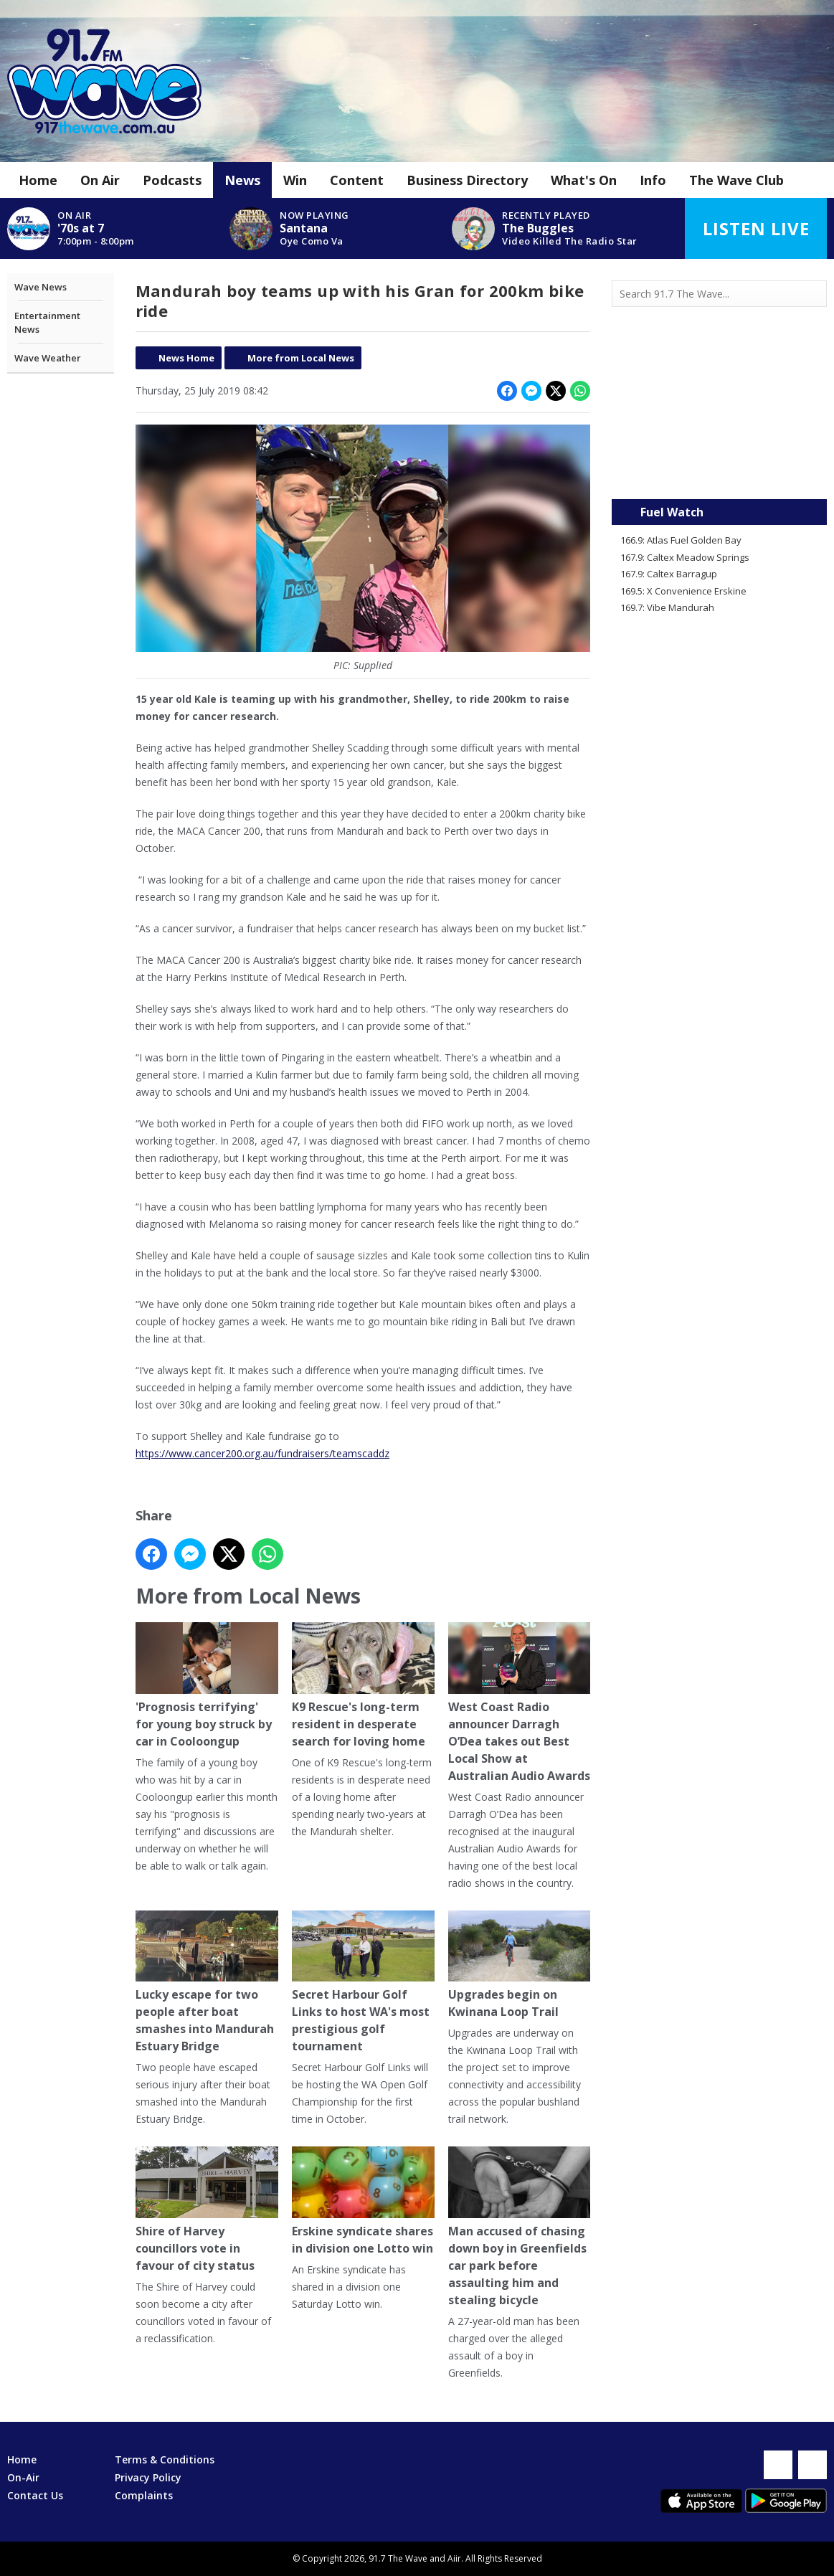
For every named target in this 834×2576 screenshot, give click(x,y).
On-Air (23, 2477)
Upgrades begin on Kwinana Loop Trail (518, 1964)
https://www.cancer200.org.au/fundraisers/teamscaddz (262, 1453)
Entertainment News (47, 322)
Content (357, 180)
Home (38, 180)
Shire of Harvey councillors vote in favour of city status (207, 2209)
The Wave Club (736, 180)
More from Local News (300, 357)
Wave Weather (47, 357)
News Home (186, 357)
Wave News (40, 286)
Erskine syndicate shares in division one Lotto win (362, 2200)
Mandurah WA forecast (719, 470)
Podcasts (172, 180)
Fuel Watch (671, 512)
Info (653, 180)
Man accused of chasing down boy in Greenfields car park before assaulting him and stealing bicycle (518, 2226)
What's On (584, 180)
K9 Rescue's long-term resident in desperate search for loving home (362, 1686)
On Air (100, 180)
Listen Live (756, 228)
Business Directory (467, 180)
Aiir (454, 2558)
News (242, 180)
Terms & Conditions (164, 2459)
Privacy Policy (148, 2477)
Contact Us (35, 2495)
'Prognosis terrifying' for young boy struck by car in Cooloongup (207, 1686)
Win (295, 180)
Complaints (144, 2495)
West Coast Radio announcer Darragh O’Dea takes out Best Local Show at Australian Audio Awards (518, 1703)
